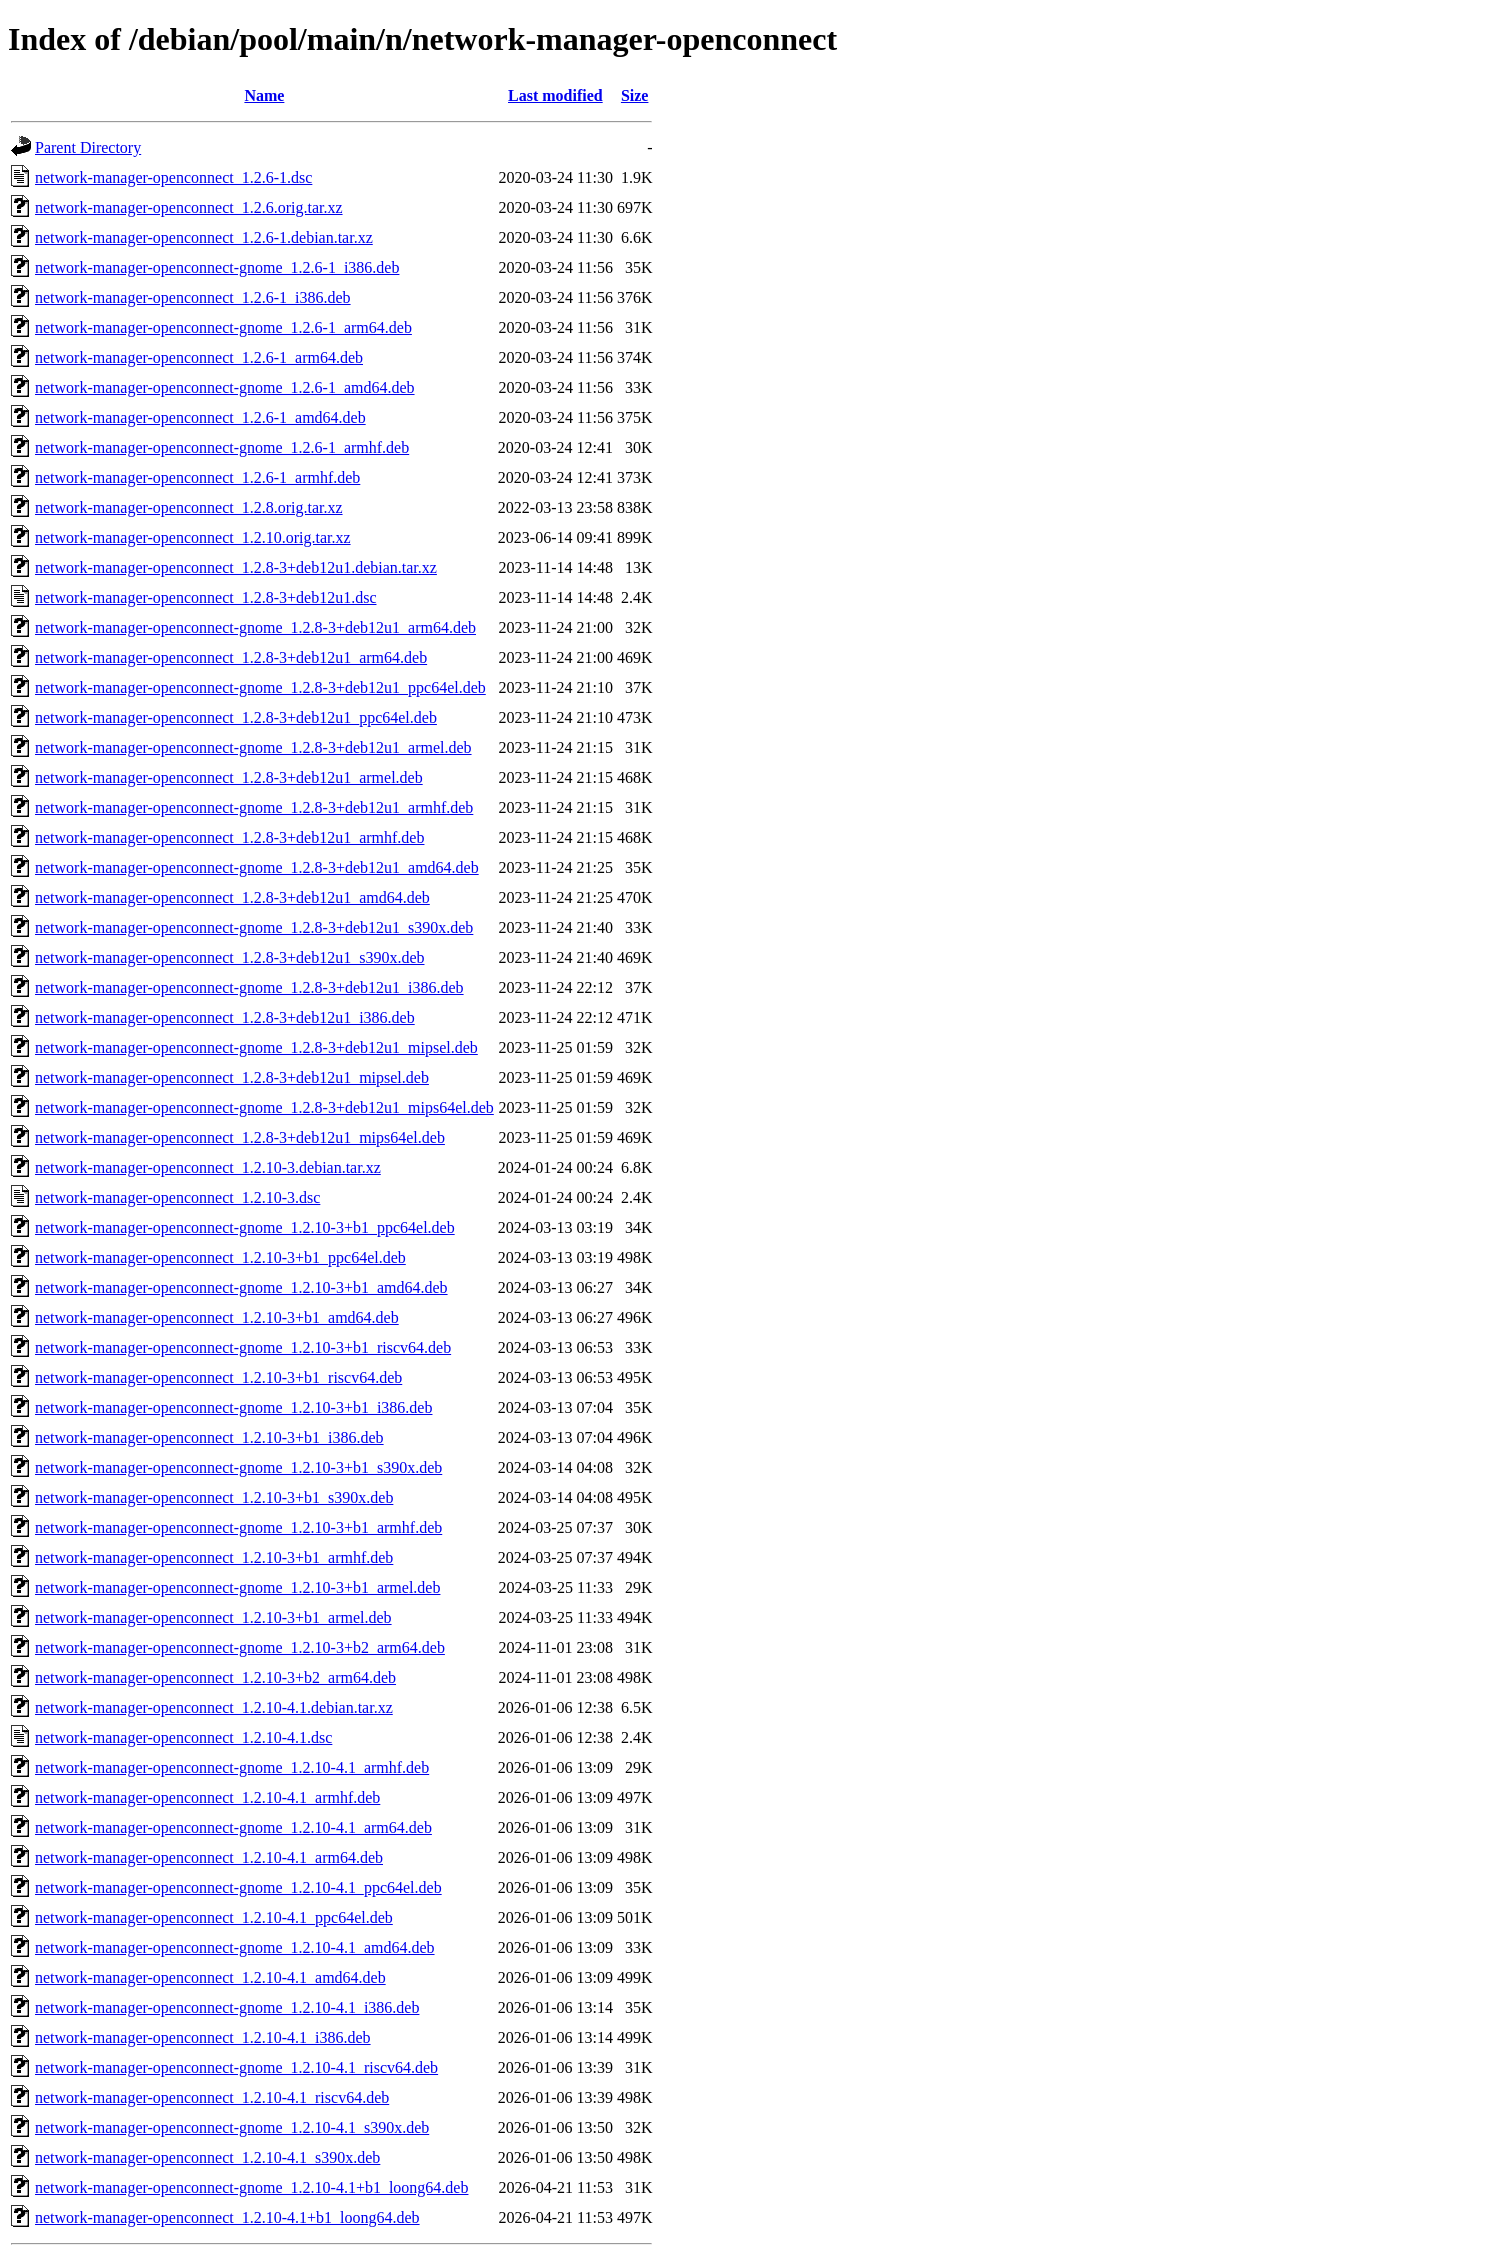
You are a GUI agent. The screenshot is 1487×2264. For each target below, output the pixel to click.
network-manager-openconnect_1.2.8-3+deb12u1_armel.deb (229, 777)
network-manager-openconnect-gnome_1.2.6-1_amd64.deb (225, 387)
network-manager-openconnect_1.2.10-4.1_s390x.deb (207, 2157)
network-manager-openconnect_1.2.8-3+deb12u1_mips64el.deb (240, 1137)
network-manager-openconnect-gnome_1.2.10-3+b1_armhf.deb (238, 1527)
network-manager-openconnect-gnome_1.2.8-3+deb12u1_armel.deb (253, 747)
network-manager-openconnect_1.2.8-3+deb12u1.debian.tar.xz (236, 567)
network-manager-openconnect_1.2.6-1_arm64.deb (199, 357)
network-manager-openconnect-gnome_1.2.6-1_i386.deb (217, 267)
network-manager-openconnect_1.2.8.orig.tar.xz (189, 507)
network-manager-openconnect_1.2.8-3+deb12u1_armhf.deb (229, 837)
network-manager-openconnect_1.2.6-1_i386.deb (193, 297)
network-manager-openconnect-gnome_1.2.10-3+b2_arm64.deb (240, 1647)
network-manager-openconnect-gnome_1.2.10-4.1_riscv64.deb (236, 2067)
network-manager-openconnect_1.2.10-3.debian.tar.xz (208, 1167)
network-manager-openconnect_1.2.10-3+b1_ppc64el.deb (220, 1257)
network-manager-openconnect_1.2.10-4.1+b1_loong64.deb (227, 2217)
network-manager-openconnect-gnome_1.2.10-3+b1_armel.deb (237, 1587)
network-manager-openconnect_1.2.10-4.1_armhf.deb (207, 1797)
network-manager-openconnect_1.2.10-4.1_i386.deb (203, 2037)
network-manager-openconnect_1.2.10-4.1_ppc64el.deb (214, 1917)
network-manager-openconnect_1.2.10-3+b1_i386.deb (209, 1437)
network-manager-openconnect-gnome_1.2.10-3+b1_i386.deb (233, 1407)
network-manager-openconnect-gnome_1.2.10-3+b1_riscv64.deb (243, 1347)
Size (635, 95)
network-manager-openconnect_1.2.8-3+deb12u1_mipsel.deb (232, 1077)
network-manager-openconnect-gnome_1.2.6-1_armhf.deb (222, 447)
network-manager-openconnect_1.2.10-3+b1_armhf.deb (214, 1557)
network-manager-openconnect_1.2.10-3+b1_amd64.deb (217, 1317)
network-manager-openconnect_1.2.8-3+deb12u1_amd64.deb (232, 897)
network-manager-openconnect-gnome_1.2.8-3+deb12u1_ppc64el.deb (260, 687)
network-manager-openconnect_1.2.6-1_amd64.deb (200, 417)
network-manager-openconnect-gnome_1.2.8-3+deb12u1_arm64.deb (255, 627)
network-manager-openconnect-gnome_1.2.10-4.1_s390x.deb (232, 2127)
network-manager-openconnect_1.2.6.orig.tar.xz (189, 207)
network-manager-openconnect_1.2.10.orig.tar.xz (193, 537)
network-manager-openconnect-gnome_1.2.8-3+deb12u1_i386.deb (249, 987)
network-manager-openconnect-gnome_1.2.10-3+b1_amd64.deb (241, 1287)
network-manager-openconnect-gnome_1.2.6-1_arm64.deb (223, 327)
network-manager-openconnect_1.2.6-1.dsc (173, 177)
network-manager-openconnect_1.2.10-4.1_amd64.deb (210, 1977)
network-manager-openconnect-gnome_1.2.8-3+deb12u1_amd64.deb (257, 867)
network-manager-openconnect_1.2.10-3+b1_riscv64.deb (218, 1377)
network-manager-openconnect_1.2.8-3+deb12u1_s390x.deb (229, 957)
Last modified (555, 95)
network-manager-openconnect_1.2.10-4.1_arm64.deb (209, 1857)
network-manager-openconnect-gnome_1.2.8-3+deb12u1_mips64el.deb (264, 1107)
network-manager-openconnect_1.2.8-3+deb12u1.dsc (205, 597)
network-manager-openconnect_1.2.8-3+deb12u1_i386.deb (225, 1017)
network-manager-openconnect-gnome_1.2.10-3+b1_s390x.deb (238, 1467)
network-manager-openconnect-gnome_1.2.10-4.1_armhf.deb (232, 1767)
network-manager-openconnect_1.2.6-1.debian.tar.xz (204, 237)
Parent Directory (88, 147)
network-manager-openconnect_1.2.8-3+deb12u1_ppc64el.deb (236, 717)
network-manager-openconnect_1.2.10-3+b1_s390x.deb (214, 1497)
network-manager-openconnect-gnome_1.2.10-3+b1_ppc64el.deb (245, 1227)
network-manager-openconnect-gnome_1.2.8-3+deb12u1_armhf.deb (254, 807)
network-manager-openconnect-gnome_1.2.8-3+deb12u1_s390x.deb (254, 927)
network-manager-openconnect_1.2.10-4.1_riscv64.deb (212, 2097)
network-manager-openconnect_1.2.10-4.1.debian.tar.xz (214, 1707)
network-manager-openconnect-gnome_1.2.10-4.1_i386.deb (227, 2007)
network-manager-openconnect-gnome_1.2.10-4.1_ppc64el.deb (238, 1887)
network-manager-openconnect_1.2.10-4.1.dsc (183, 1737)
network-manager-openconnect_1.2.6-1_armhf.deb (197, 477)
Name (264, 95)
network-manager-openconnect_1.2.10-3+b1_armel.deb (213, 1617)
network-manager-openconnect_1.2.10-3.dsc (177, 1197)
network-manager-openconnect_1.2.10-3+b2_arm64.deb (215, 1677)
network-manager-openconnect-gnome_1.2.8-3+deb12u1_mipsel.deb (256, 1047)
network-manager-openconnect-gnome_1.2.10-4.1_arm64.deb (233, 1827)
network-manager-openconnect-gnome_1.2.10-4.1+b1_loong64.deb (251, 2187)
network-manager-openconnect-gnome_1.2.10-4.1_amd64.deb (235, 1947)
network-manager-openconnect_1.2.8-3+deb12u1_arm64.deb (231, 657)
